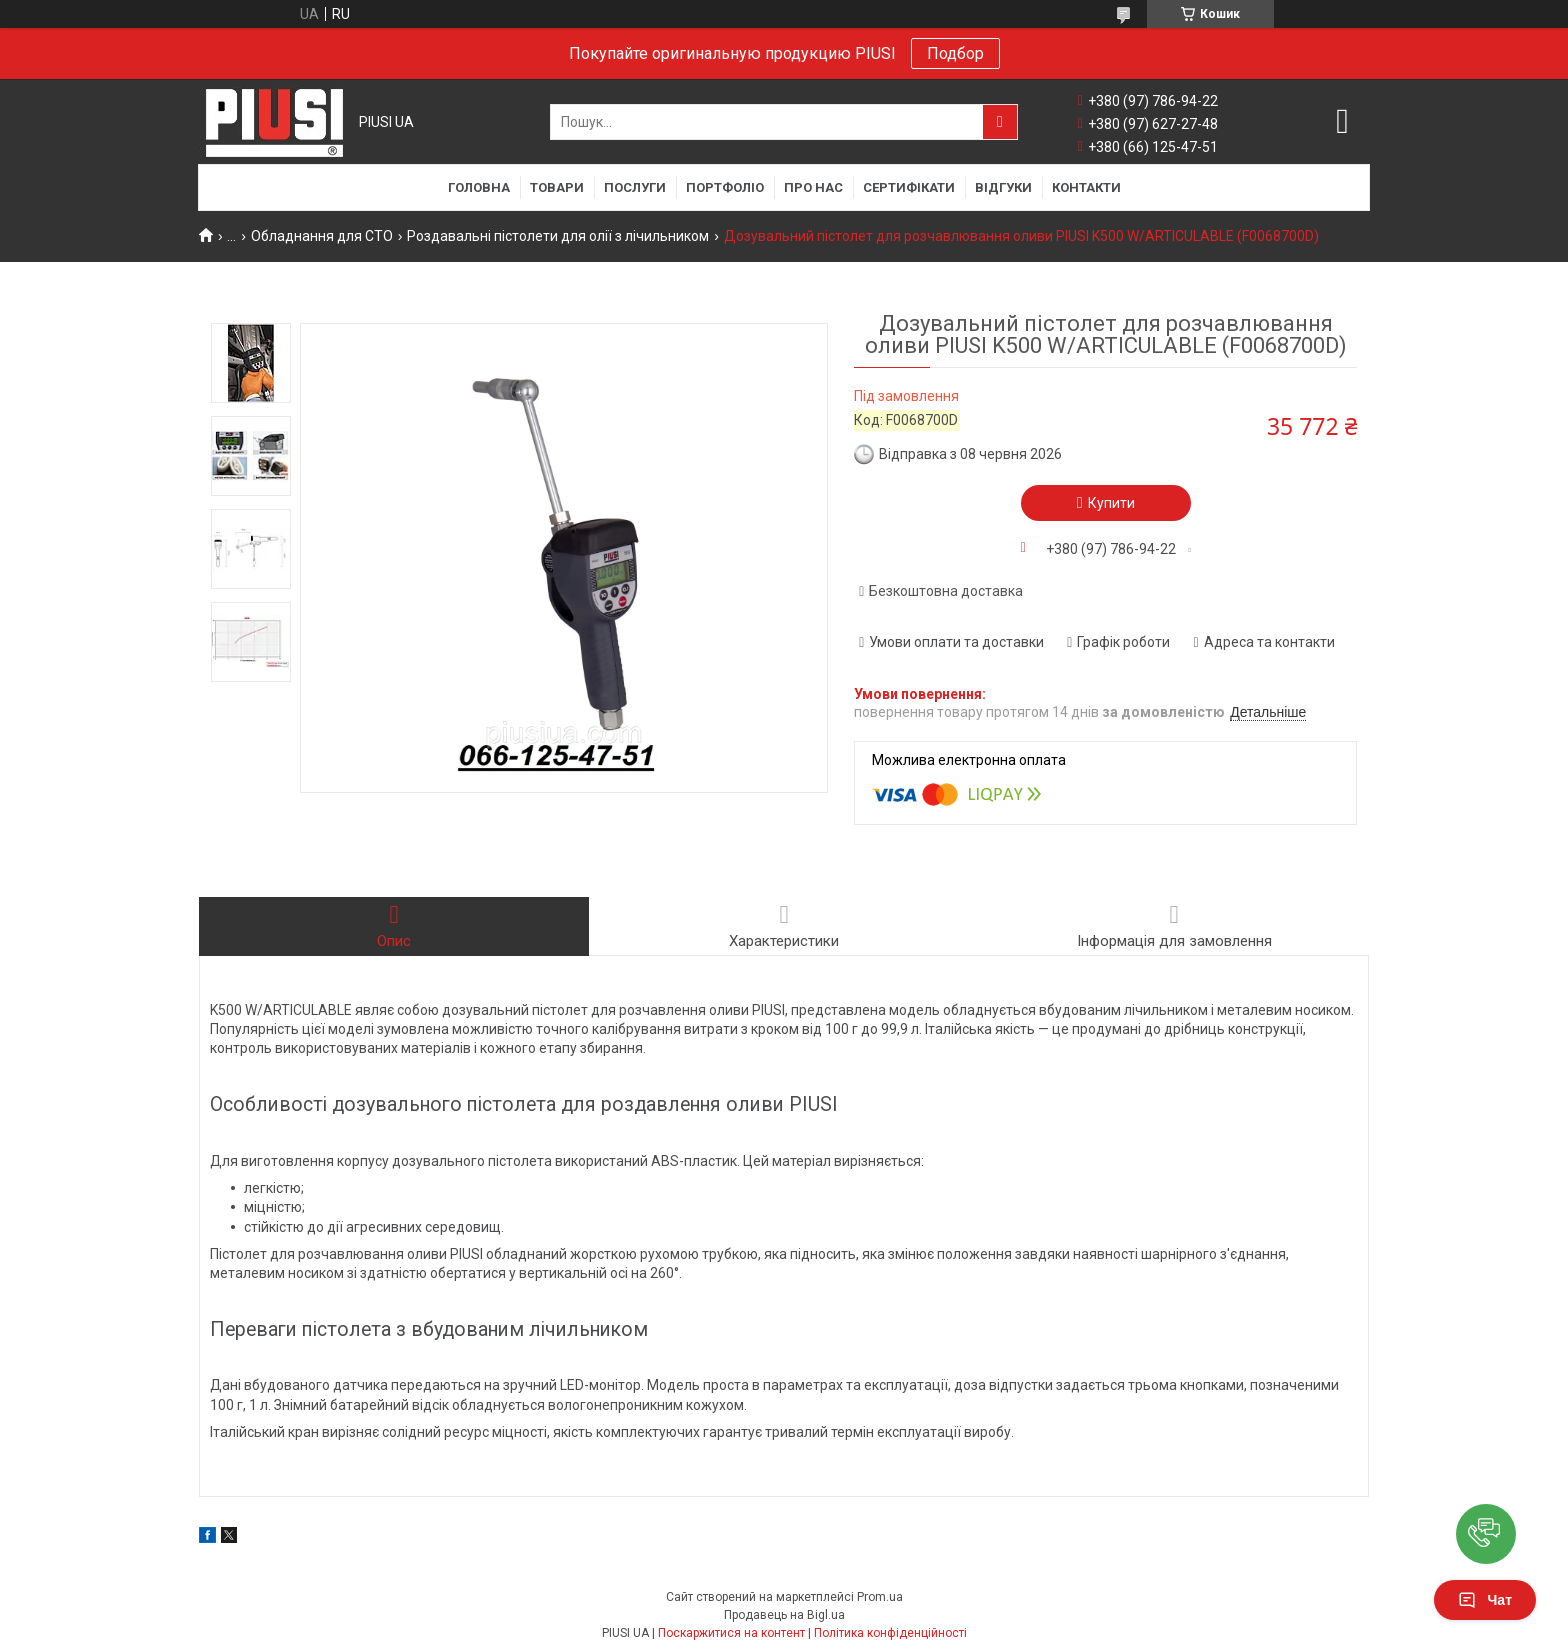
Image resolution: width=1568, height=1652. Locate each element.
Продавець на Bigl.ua (784, 1615)
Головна (479, 187)
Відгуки (1003, 187)
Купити (1111, 503)
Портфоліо (725, 187)
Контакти (1086, 187)
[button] (1486, 1534)
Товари (557, 187)
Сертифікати (909, 187)
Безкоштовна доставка (946, 591)
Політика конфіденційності (890, 1633)
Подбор (955, 53)
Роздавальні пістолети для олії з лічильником (558, 236)
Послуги (635, 187)
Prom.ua (880, 1597)
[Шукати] (1000, 122)
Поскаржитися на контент (731, 1633)
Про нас (813, 187)
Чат (1485, 1600)
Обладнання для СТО (322, 236)
